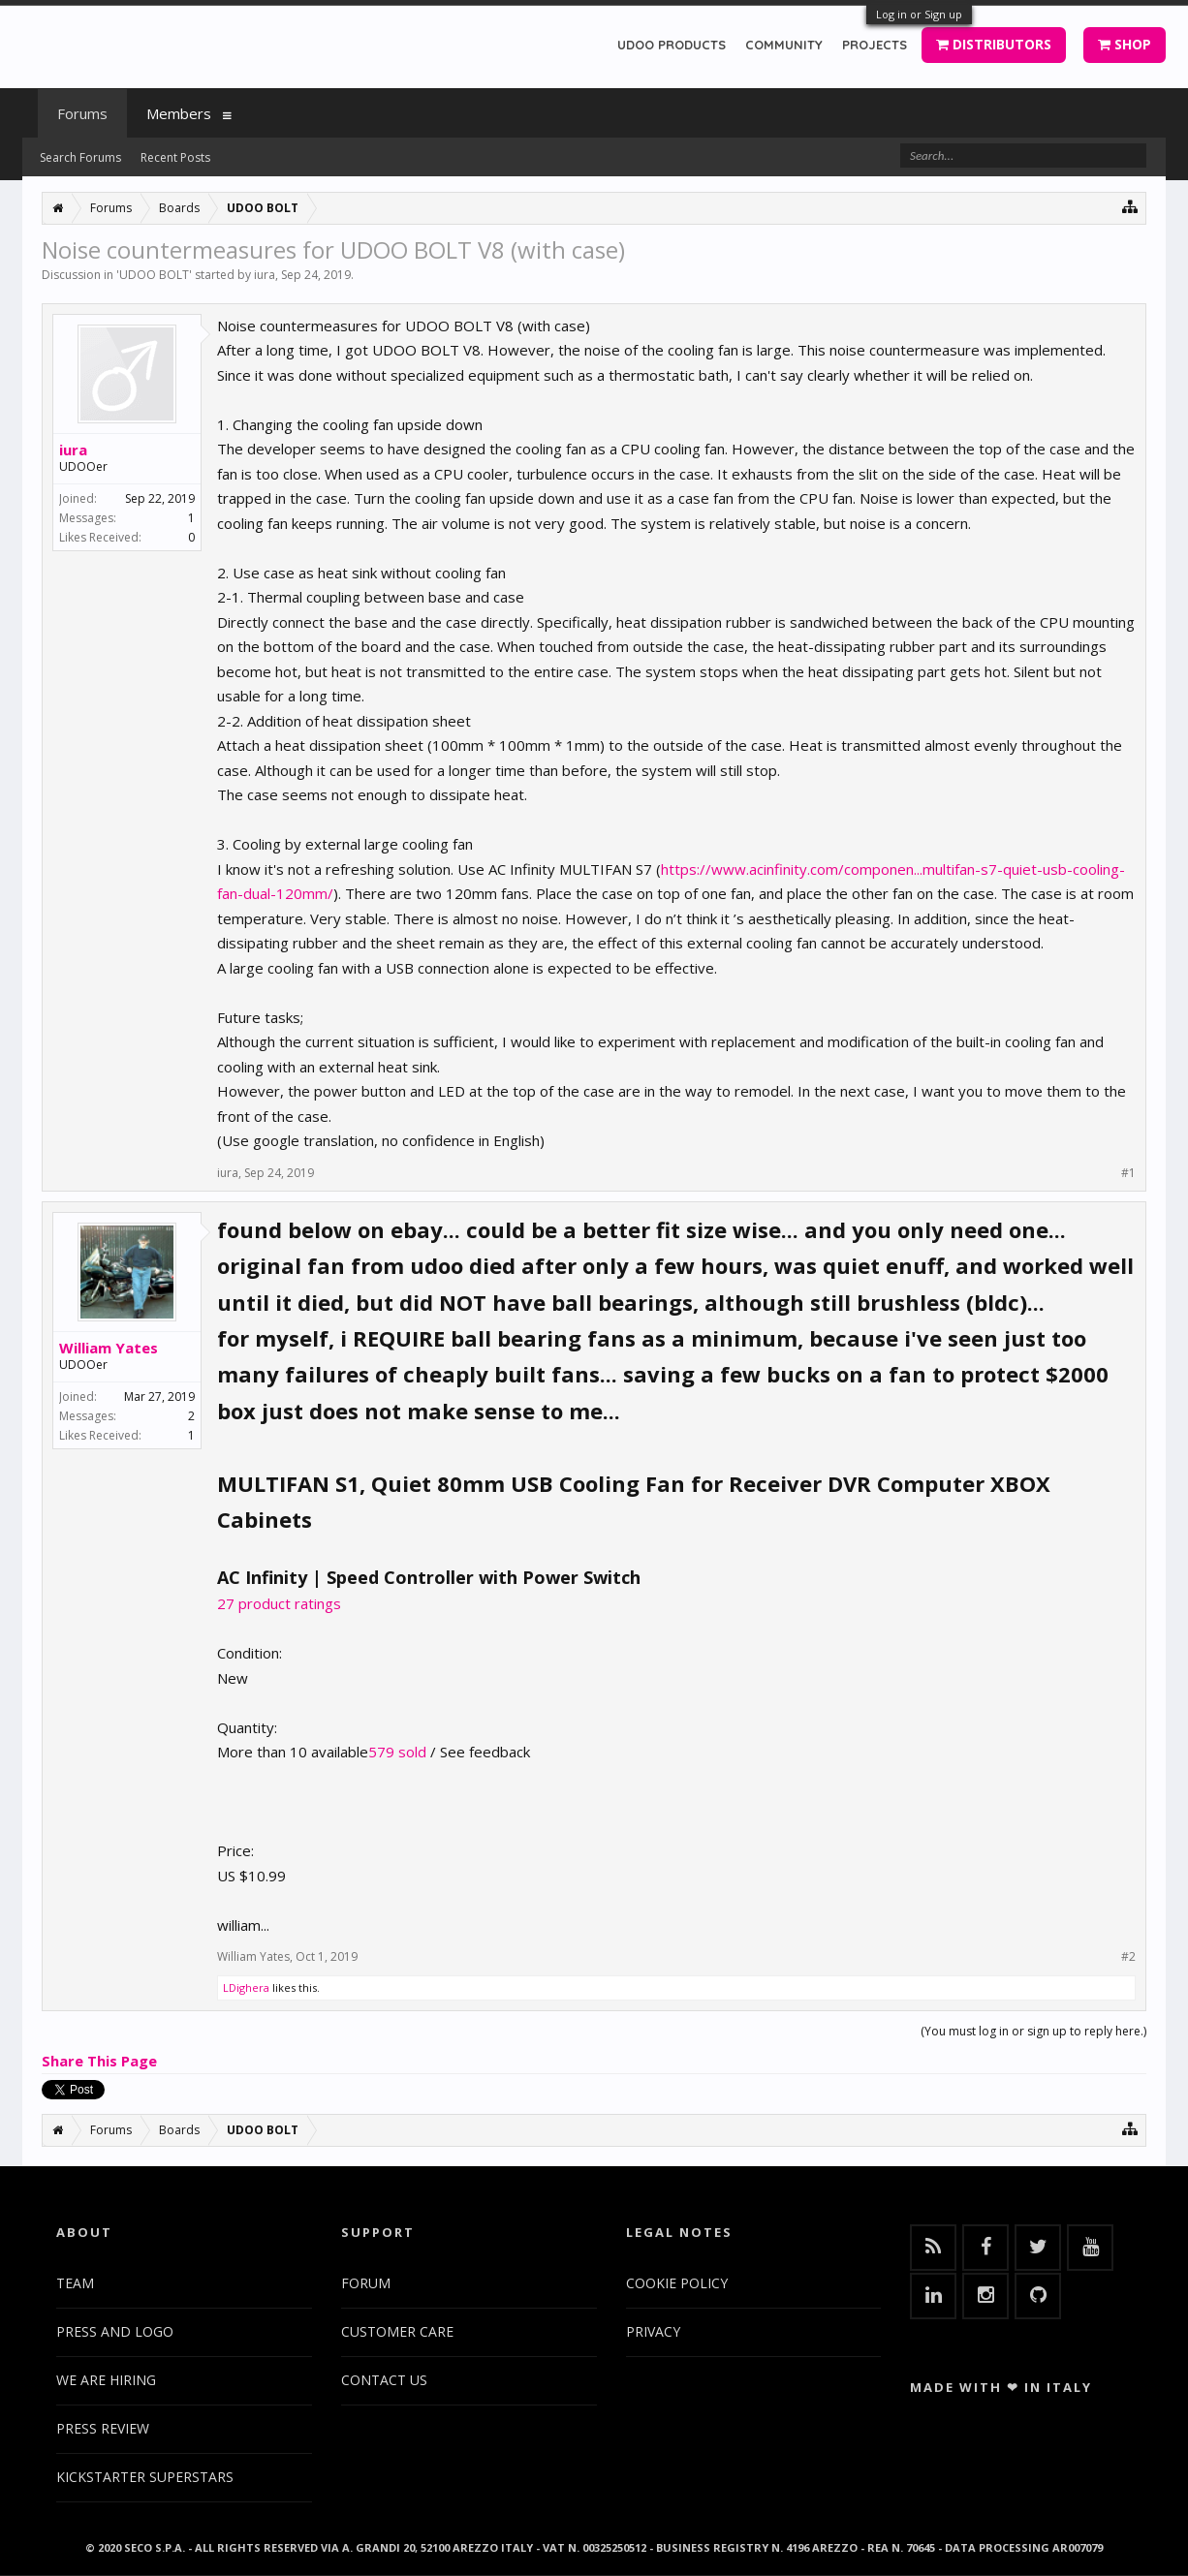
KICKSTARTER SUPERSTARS (145, 2476)
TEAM (75, 2283)
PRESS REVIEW (102, 2428)
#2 (1128, 1957)
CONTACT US (384, 2380)
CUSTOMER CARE (397, 2331)
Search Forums (80, 157)
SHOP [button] (1124, 44)
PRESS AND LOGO (114, 2331)
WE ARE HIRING (106, 2380)
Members (178, 113)
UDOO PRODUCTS (671, 44)
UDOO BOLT (154, 274)
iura (264, 274)
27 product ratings (279, 1603)
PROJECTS (874, 44)
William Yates (108, 1347)
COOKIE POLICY (677, 2283)
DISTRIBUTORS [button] (993, 44)
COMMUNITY (784, 44)
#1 (1128, 1173)
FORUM (366, 2283)
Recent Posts (175, 157)
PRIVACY (653, 2331)
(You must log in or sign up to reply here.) (1033, 2031)
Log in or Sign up (919, 14)
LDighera (246, 1987)
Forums (82, 113)
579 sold (397, 1751)
